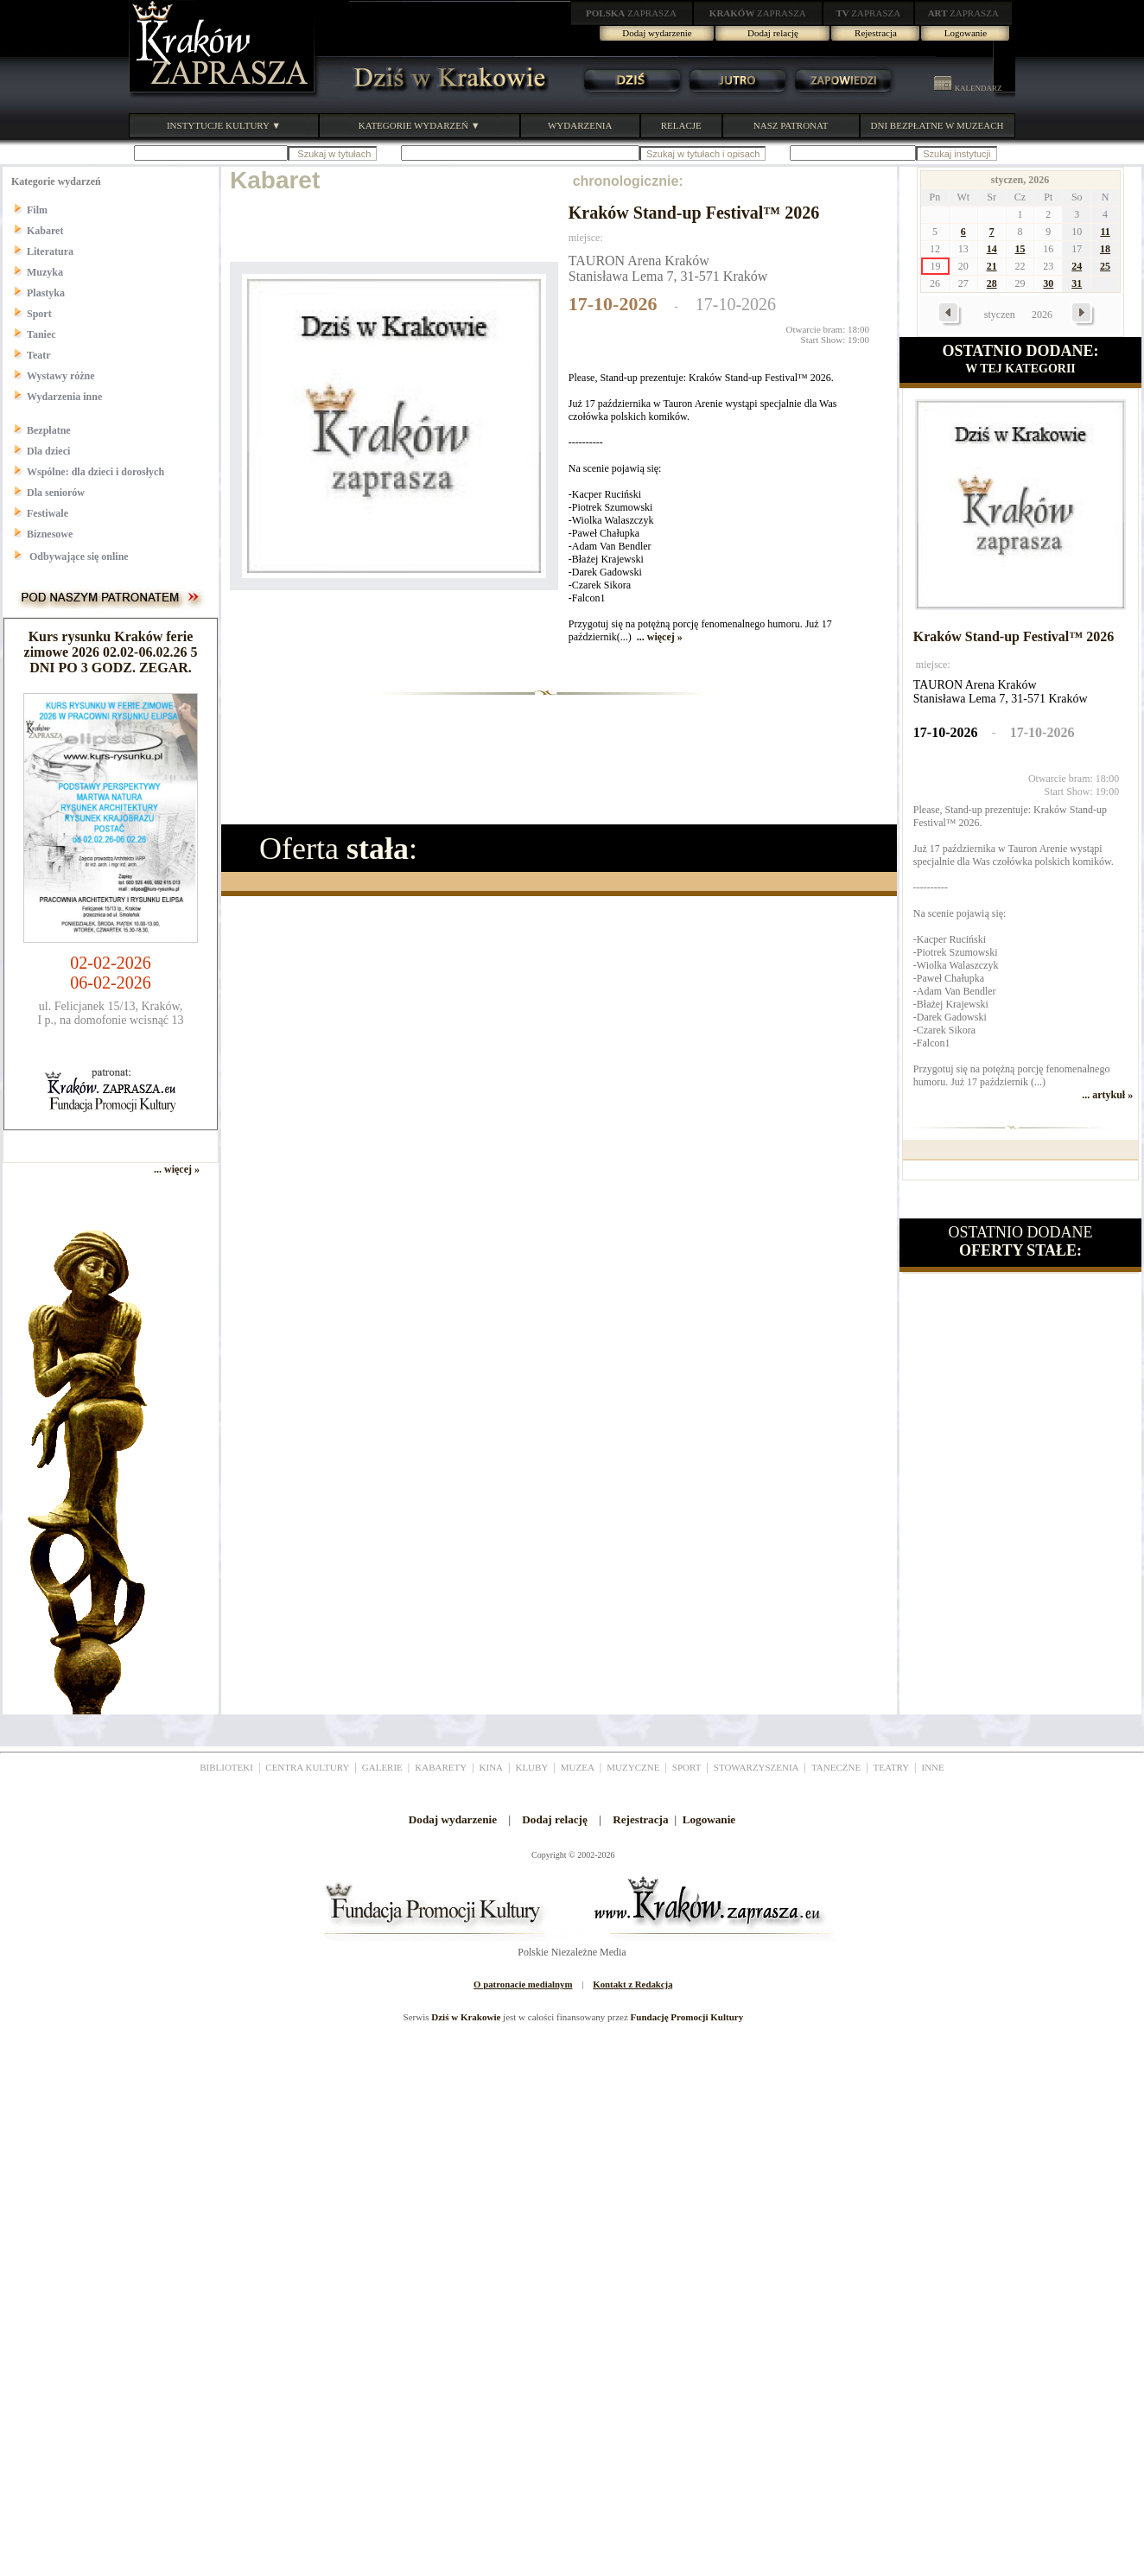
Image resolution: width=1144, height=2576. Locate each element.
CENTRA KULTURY (307, 1767)
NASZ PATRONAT (791, 125)
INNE (933, 1767)
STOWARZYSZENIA (756, 1767)
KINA (492, 1767)
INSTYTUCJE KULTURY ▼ (224, 125)
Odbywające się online (78, 556)
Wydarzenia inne (64, 397)
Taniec (41, 334)
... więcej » (660, 637)
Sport (39, 314)
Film (37, 210)
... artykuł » (1107, 1095)
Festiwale (47, 513)
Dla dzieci (48, 451)
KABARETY (441, 1767)
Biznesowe (50, 534)
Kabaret (45, 231)
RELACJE (681, 125)
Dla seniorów (56, 493)
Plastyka (46, 293)
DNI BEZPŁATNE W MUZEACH (937, 125)
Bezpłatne (49, 430)
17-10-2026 (613, 304)
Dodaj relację (772, 33)
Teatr (39, 355)
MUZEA (577, 1767)
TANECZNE (836, 1767)
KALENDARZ (967, 88)
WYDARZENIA (580, 125)
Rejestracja (876, 33)
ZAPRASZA (631, 13)
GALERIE (382, 1767)
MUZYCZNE (633, 1767)
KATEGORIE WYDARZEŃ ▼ (419, 125)
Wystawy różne (61, 376)
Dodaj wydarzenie (656, 33)
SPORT (687, 1767)
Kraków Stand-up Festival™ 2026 (694, 212)
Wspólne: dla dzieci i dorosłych (95, 472)
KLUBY (531, 1767)
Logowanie (965, 33)
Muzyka (45, 272)
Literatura (50, 251)
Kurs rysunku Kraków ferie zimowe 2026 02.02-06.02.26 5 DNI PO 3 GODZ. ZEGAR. (111, 652)
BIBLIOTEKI (226, 1767)
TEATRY (892, 1767)
